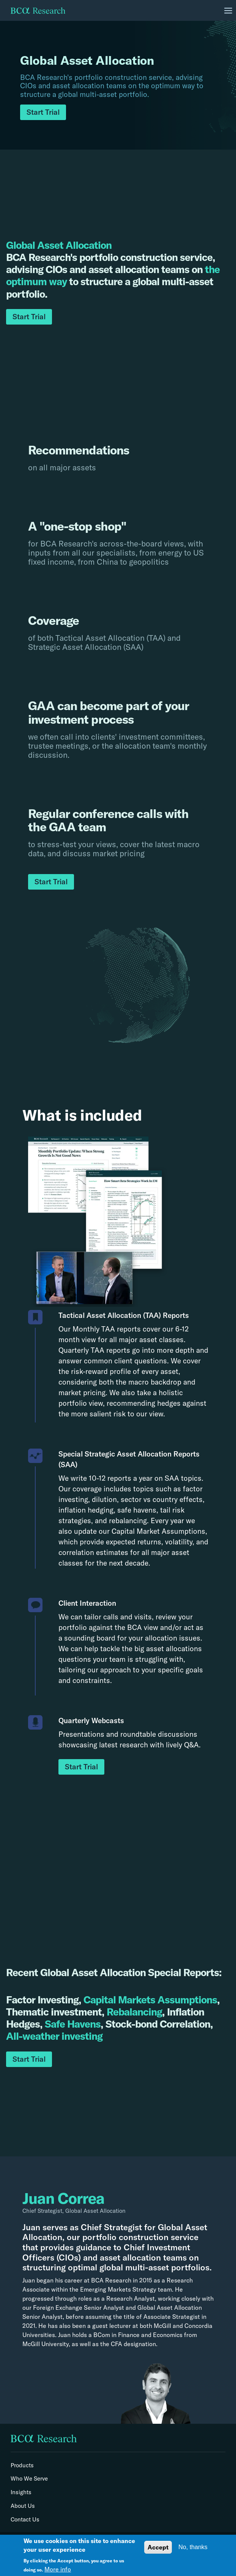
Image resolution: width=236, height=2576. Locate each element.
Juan (31, 2227)
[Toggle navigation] (228, 10)
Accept (158, 2547)
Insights (21, 2492)
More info (57, 2569)
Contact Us (25, 2519)
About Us (23, 2506)
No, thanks (192, 2547)
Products (22, 2465)
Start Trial (43, 112)
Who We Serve (29, 2478)
